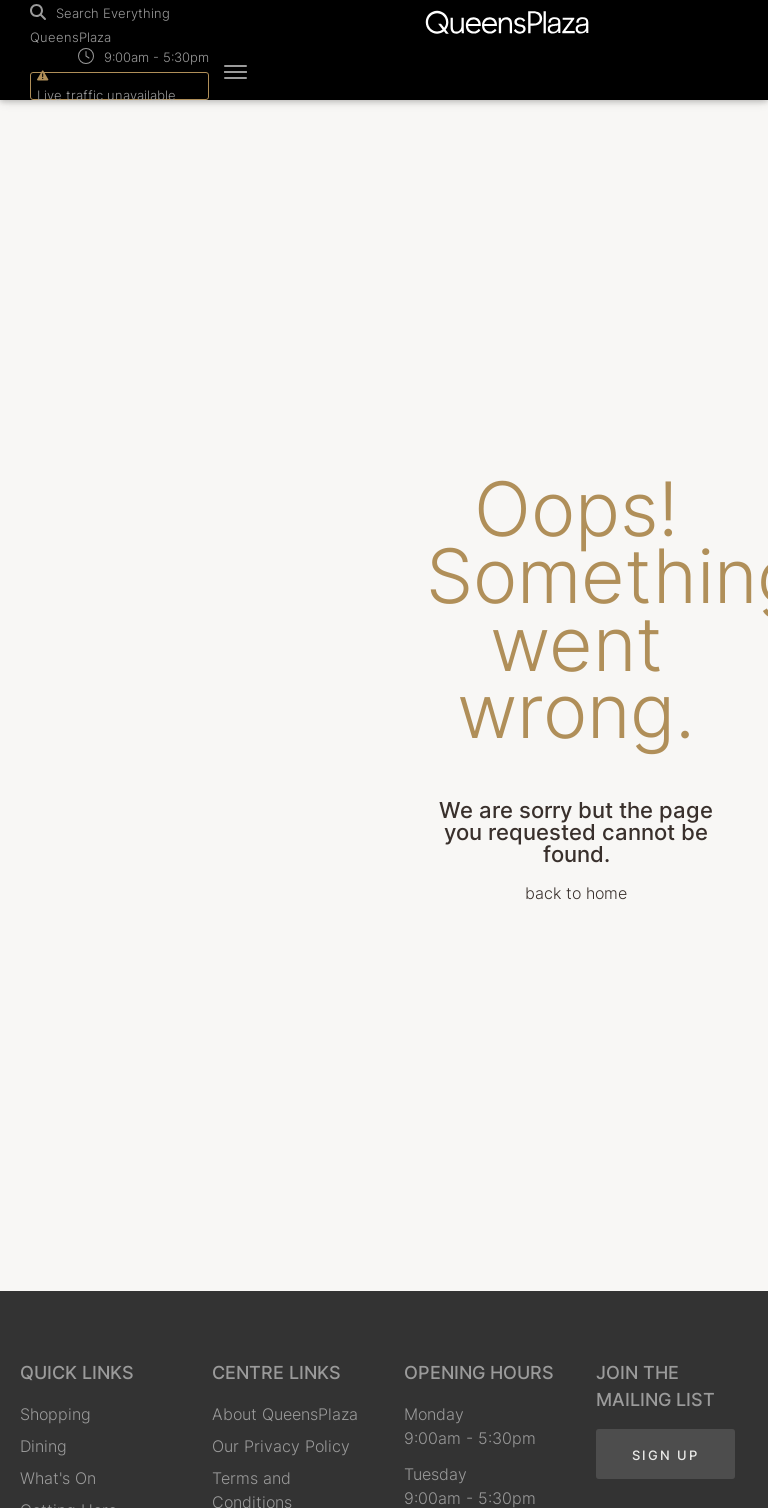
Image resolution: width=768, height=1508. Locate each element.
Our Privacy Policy (281, 1446)
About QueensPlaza (285, 1414)
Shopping (55, 1414)
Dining (43, 1446)
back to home (576, 893)
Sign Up (665, 1455)
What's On (58, 1478)
